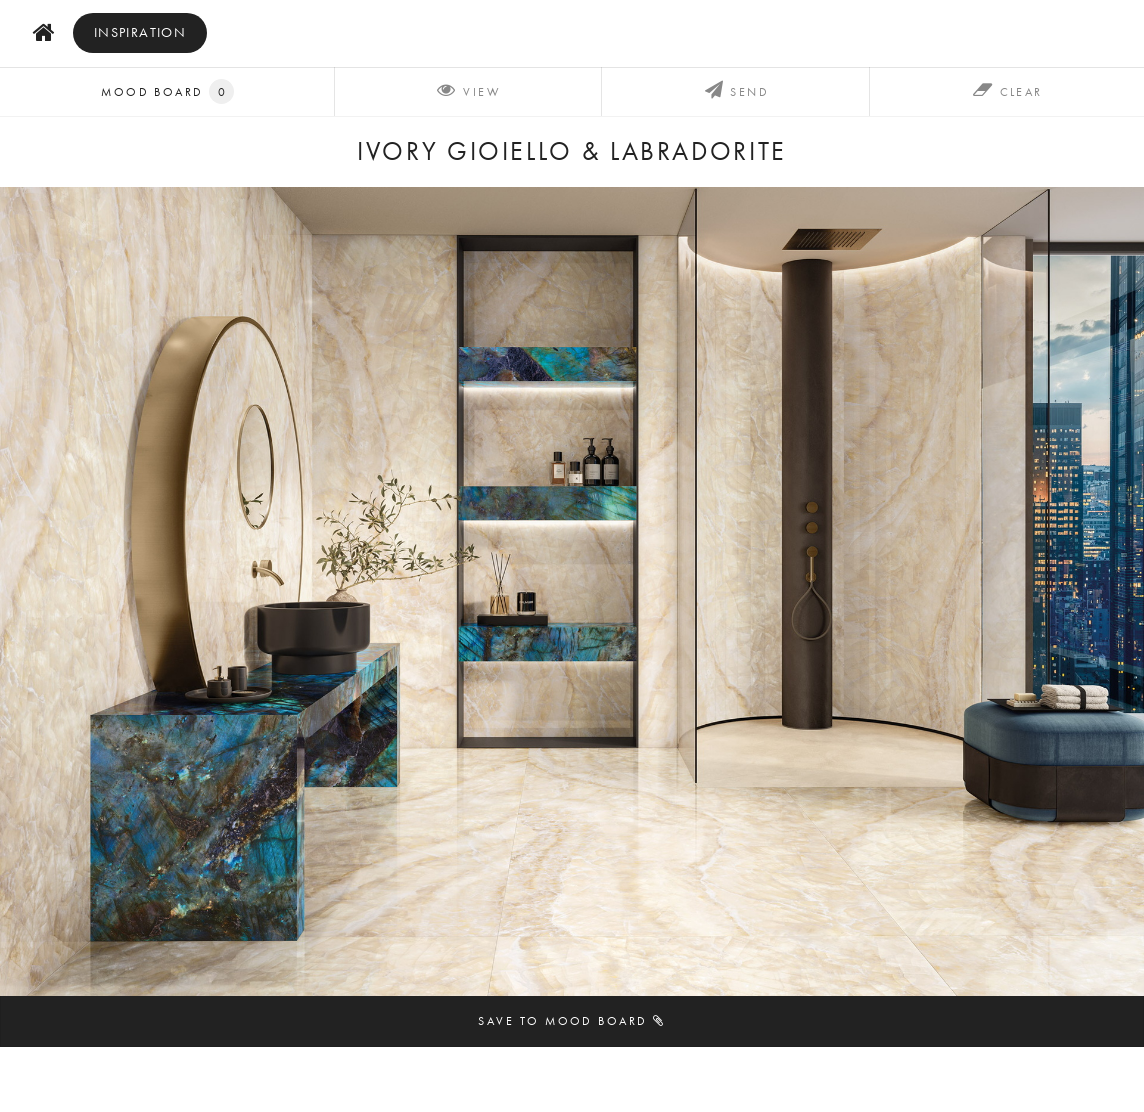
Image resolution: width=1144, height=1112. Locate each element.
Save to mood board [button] (571, 1020)
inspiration (140, 32)
